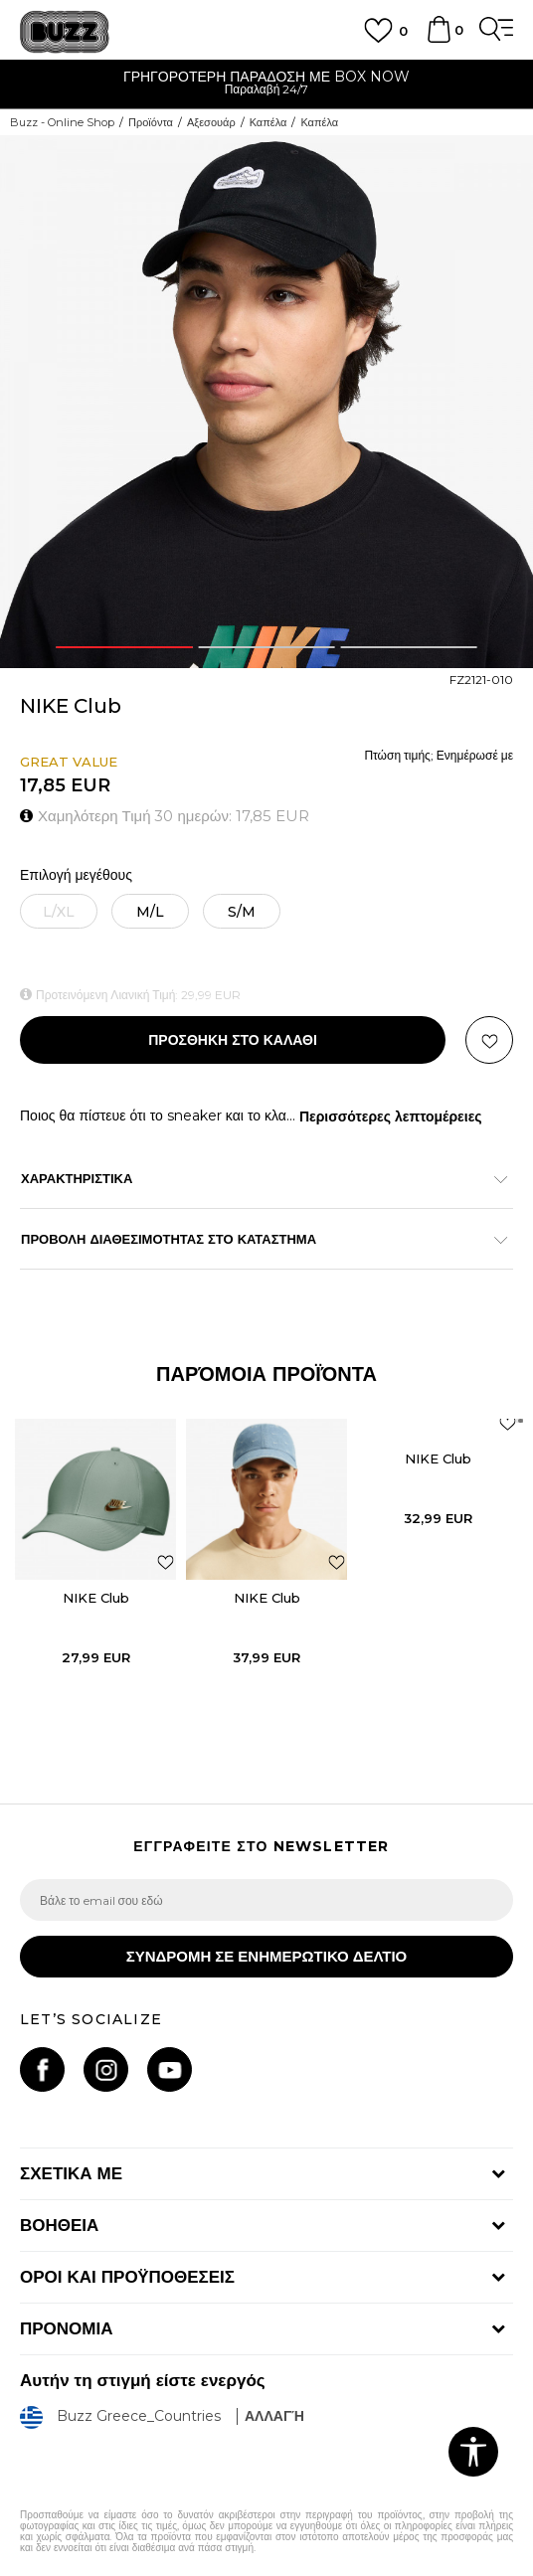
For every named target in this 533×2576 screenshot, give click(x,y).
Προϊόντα (150, 122)
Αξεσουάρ (211, 122)
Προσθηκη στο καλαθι (232, 1040)
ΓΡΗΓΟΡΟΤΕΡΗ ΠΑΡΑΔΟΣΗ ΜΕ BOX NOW (266, 77)
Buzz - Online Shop (62, 122)
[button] (489, 1040)
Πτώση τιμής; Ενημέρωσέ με (438, 755)
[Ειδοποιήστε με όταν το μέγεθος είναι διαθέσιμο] (58, 911)
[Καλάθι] (438, 39)
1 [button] (124, 647)
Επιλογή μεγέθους (76, 875)
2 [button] (266, 647)
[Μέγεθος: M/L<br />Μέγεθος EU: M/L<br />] (150, 911)
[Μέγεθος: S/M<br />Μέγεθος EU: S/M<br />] (241, 911)
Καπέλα (268, 122)
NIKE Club (96, 1598)
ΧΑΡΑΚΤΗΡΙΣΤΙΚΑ (256, 1178)
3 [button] (409, 647)
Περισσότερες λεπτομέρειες (390, 1116)
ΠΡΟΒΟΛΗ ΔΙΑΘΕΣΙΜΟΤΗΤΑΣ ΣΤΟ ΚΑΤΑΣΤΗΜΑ (256, 1239)
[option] (266, 85)
